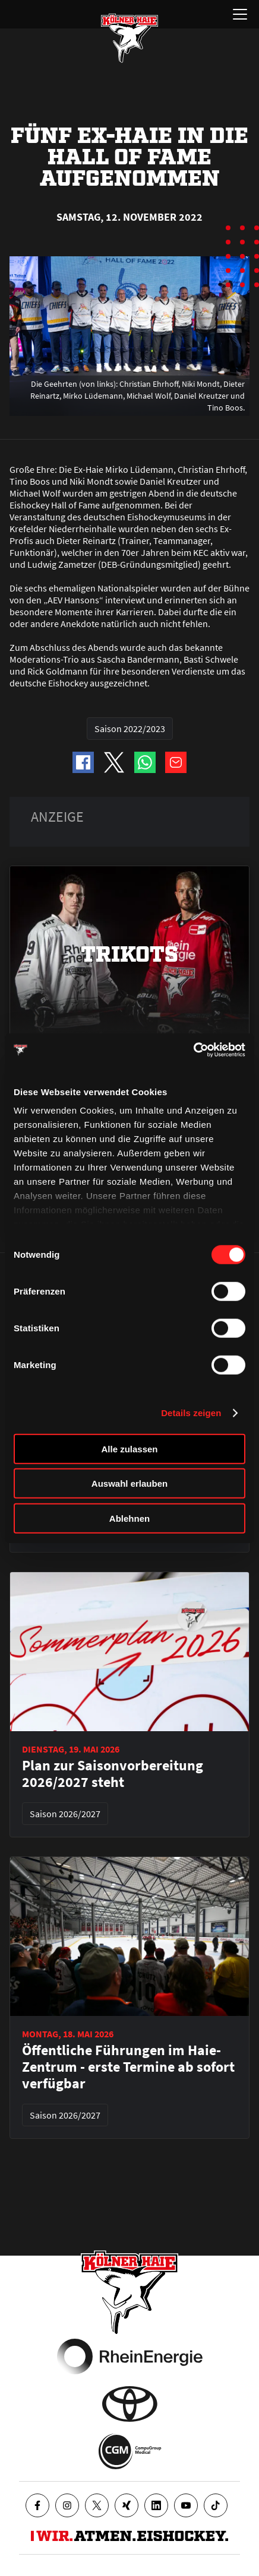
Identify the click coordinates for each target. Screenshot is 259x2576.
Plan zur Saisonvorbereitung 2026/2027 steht (112, 1774)
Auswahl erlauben (129, 1483)
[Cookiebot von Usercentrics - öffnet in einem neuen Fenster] (193, 1050)
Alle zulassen (129, 1448)
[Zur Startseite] (129, 37)
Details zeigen (191, 1413)
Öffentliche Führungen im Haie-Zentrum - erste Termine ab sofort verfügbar (128, 2067)
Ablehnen (129, 1518)
